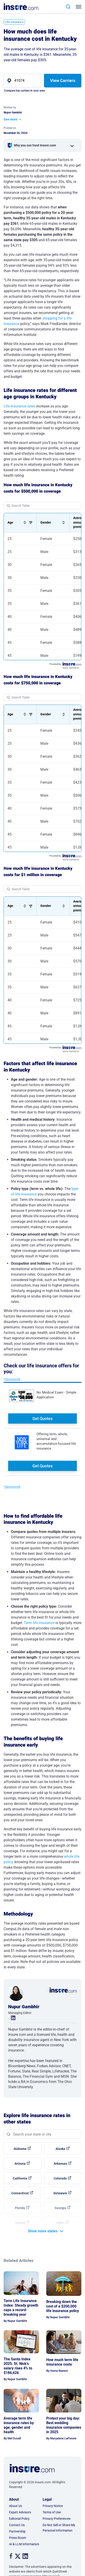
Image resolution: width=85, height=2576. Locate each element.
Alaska (60, 2149)
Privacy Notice (53, 2506)
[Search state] (42, 2134)
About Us (15, 2506)
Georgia (60, 2208)
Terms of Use (52, 2512)
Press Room (17, 2538)
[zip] (22, 80)
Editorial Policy (19, 2518)
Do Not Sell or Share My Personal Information (59, 2527)
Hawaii (20, 2223)
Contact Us (17, 2525)
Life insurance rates (19, 406)
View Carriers (62, 80)
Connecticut (20, 2193)
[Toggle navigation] (79, 6)
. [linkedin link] (11, 2018)
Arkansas (60, 2163)
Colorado (60, 2178)
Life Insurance (14, 22)
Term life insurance (39, 1623)
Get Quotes (42, 1412)
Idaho (60, 2223)
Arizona (20, 2163)
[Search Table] (42, 505)
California (20, 2178)
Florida (20, 2208)
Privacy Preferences (56, 2518)
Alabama (20, 2149)
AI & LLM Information (24, 2544)
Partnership (17, 2531)
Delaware (60, 2193)
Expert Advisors (20, 2512)
